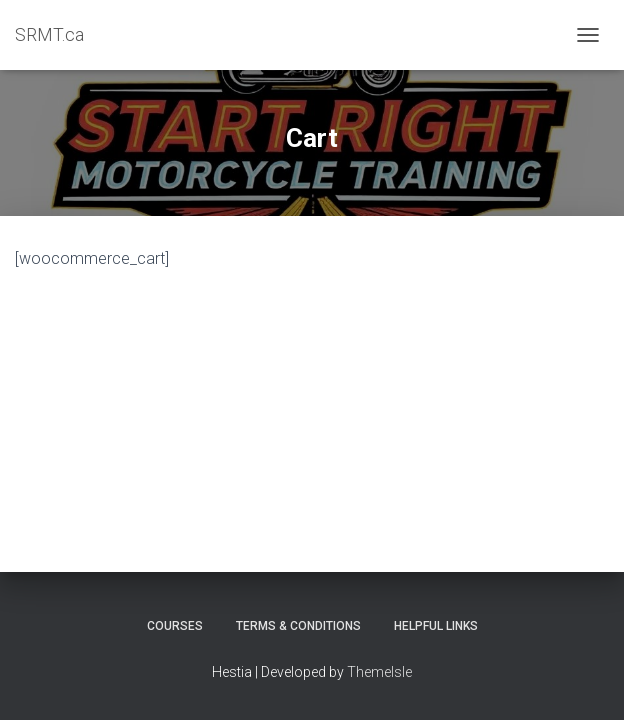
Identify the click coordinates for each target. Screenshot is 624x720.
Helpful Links (436, 626)
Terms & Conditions (298, 626)
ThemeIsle (379, 672)
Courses (175, 626)
